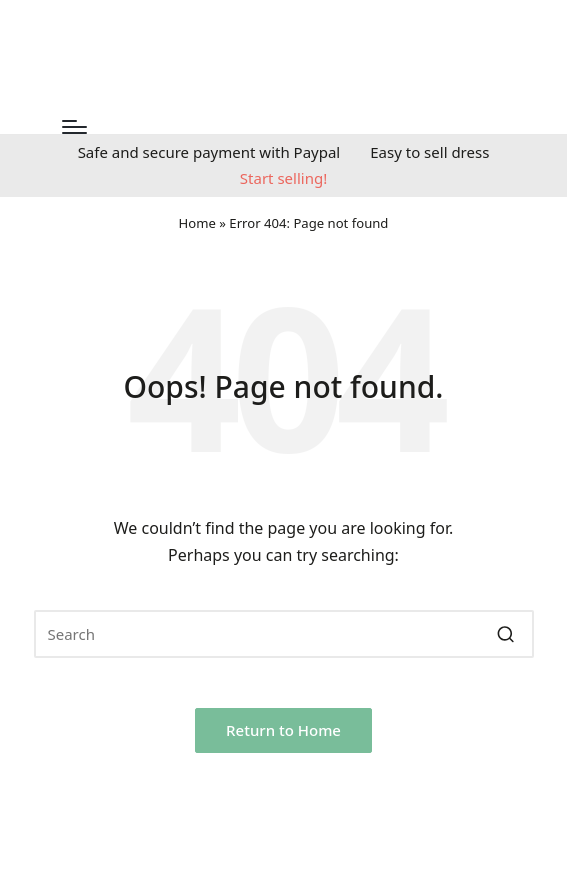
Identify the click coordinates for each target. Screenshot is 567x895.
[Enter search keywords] (284, 634)
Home (197, 223)
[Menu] (74, 127)
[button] (506, 634)
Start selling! (283, 178)
